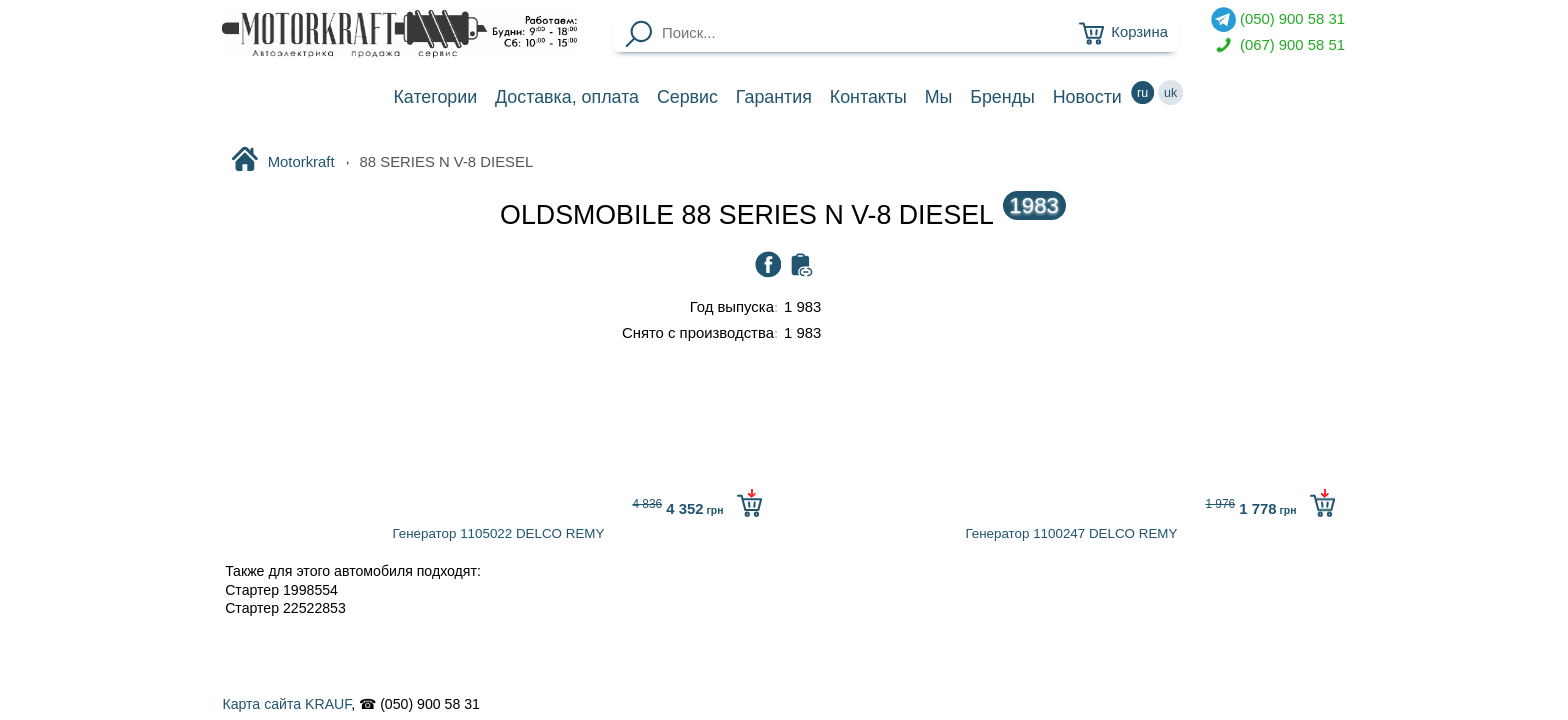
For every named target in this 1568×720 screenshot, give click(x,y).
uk (1171, 92)
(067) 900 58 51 (1278, 45)
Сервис (687, 97)
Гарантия (774, 97)
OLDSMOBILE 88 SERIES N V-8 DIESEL (783, 215)
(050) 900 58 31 (1278, 19)
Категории (435, 97)
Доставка (567, 97)
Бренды (1002, 97)
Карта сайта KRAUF (286, 704)
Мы (939, 97)
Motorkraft (282, 161)
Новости (1087, 97)
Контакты (868, 97)
